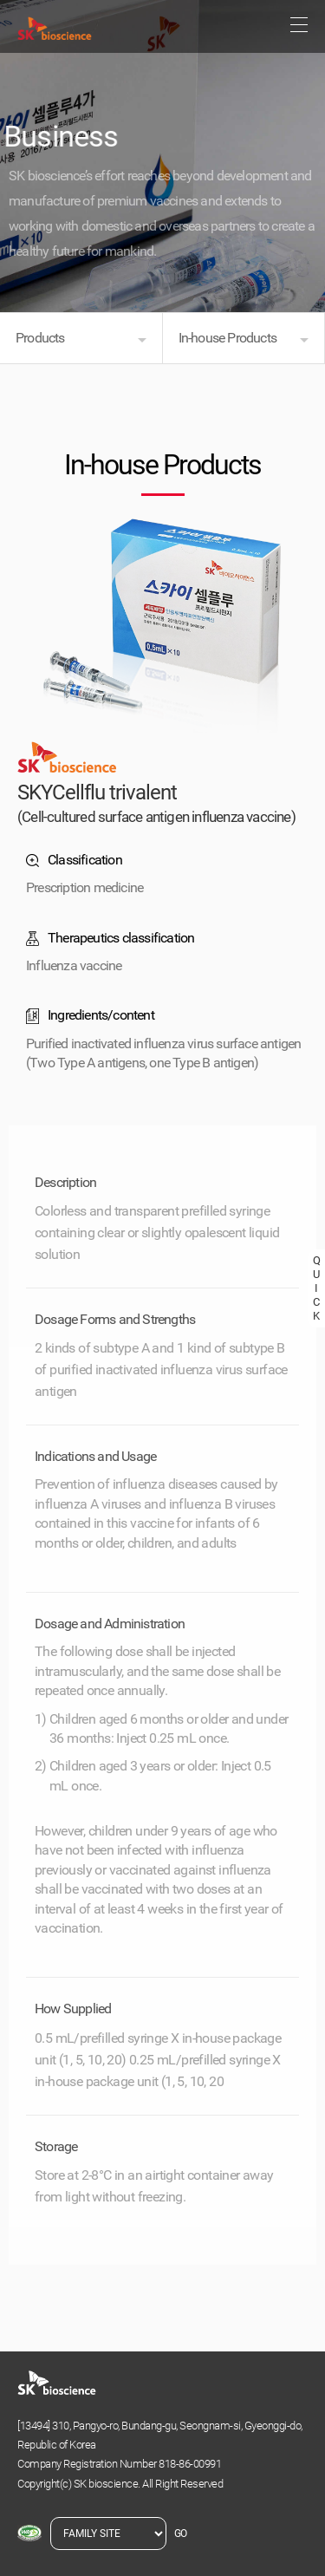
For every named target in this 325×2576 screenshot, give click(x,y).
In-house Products (227, 337)
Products (40, 337)
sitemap (299, 24)
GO (180, 2533)
